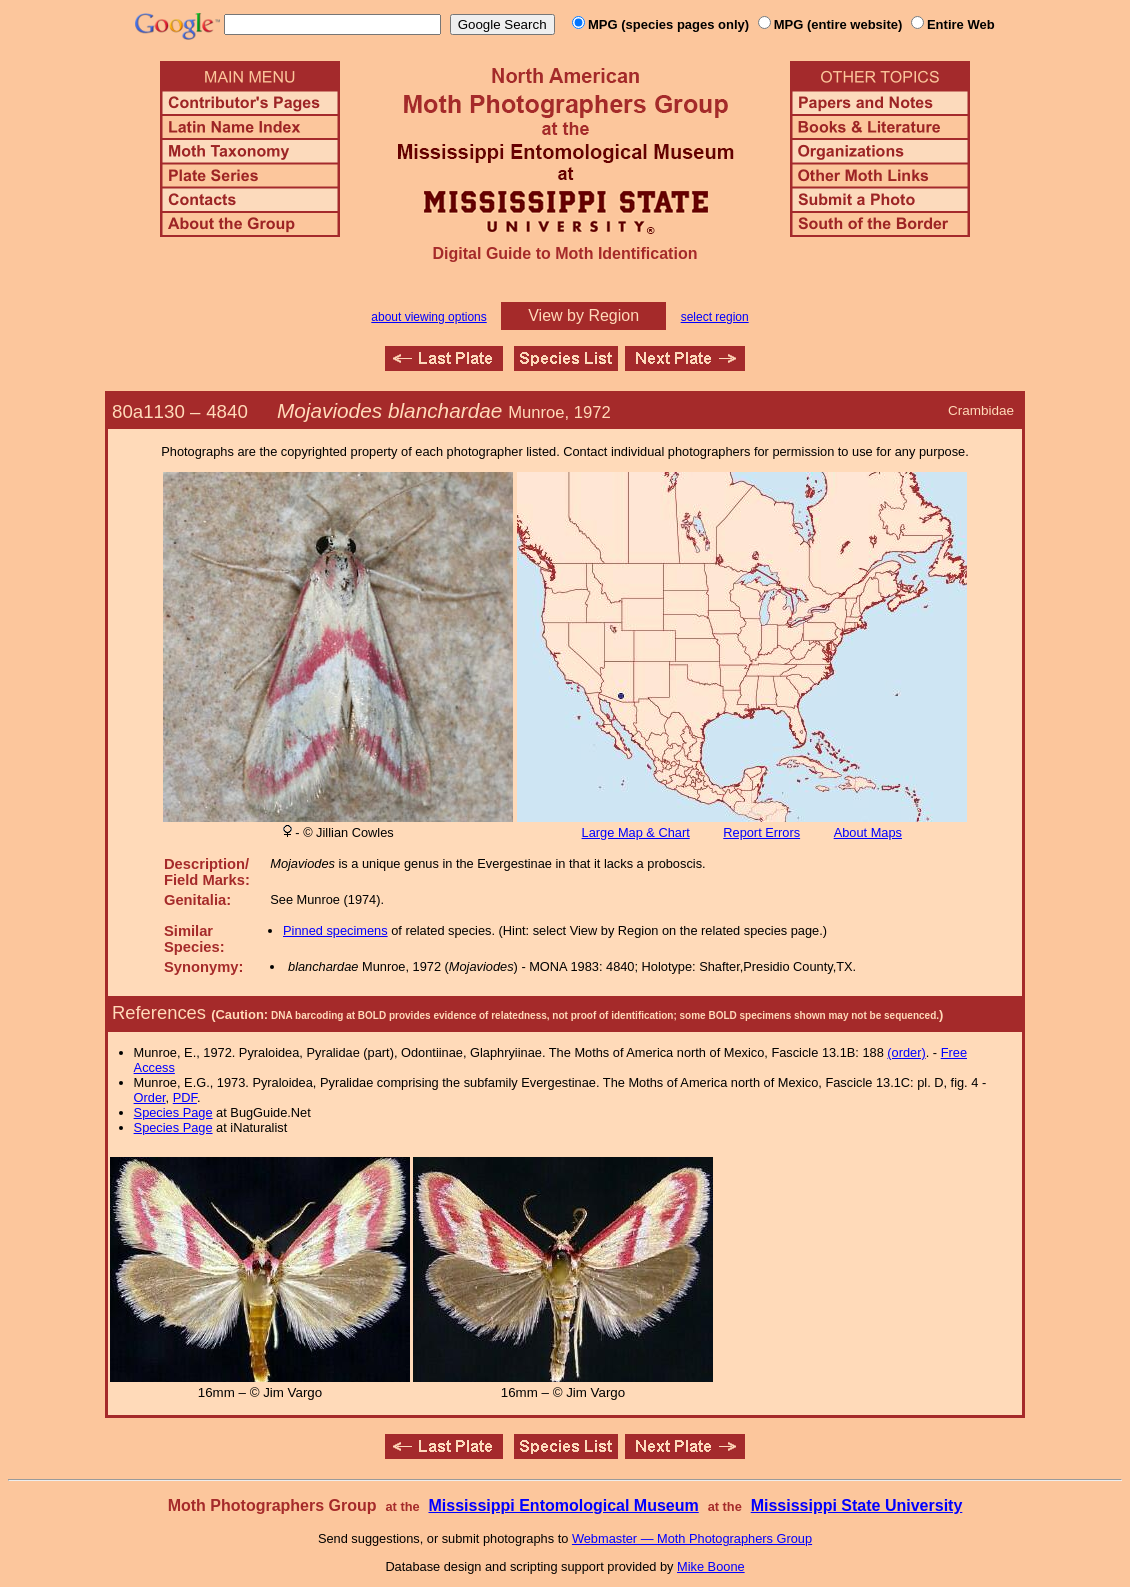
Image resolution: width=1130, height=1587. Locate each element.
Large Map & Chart (636, 832)
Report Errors (761, 832)
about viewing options (428, 317)
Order (150, 1097)
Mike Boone (711, 1566)
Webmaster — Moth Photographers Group (692, 1538)
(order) (906, 1052)
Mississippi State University (857, 1505)
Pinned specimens (335, 930)
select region (715, 317)
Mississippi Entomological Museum (563, 1505)
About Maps (868, 832)
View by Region (583, 315)
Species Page (173, 1112)
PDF (185, 1097)
